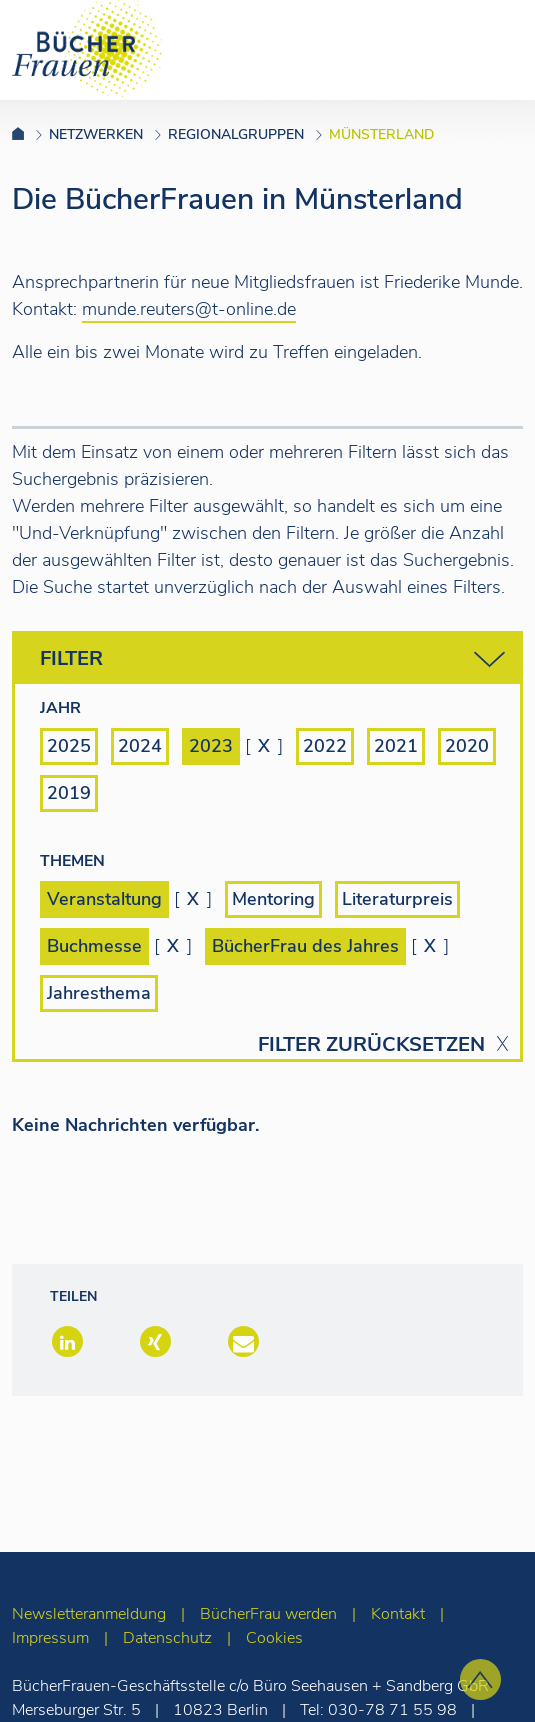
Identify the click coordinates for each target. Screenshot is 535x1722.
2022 (325, 746)
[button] (65, 1343)
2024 (140, 746)
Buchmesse (94, 946)
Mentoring (273, 899)
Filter (272, 659)
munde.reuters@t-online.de (189, 309)
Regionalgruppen (236, 134)
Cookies (274, 1638)
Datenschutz (167, 1638)
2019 (69, 793)
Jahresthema (99, 993)
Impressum (50, 1638)
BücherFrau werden (268, 1614)
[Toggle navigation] (488, 49)
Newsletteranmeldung (89, 1614)
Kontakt (398, 1614)
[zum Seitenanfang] (480, 1679)
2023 (211, 746)
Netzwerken (96, 134)
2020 (467, 746)
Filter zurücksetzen (371, 1045)
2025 (69, 746)
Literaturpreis (397, 899)
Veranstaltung (104, 899)
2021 (396, 746)
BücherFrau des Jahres (305, 946)
